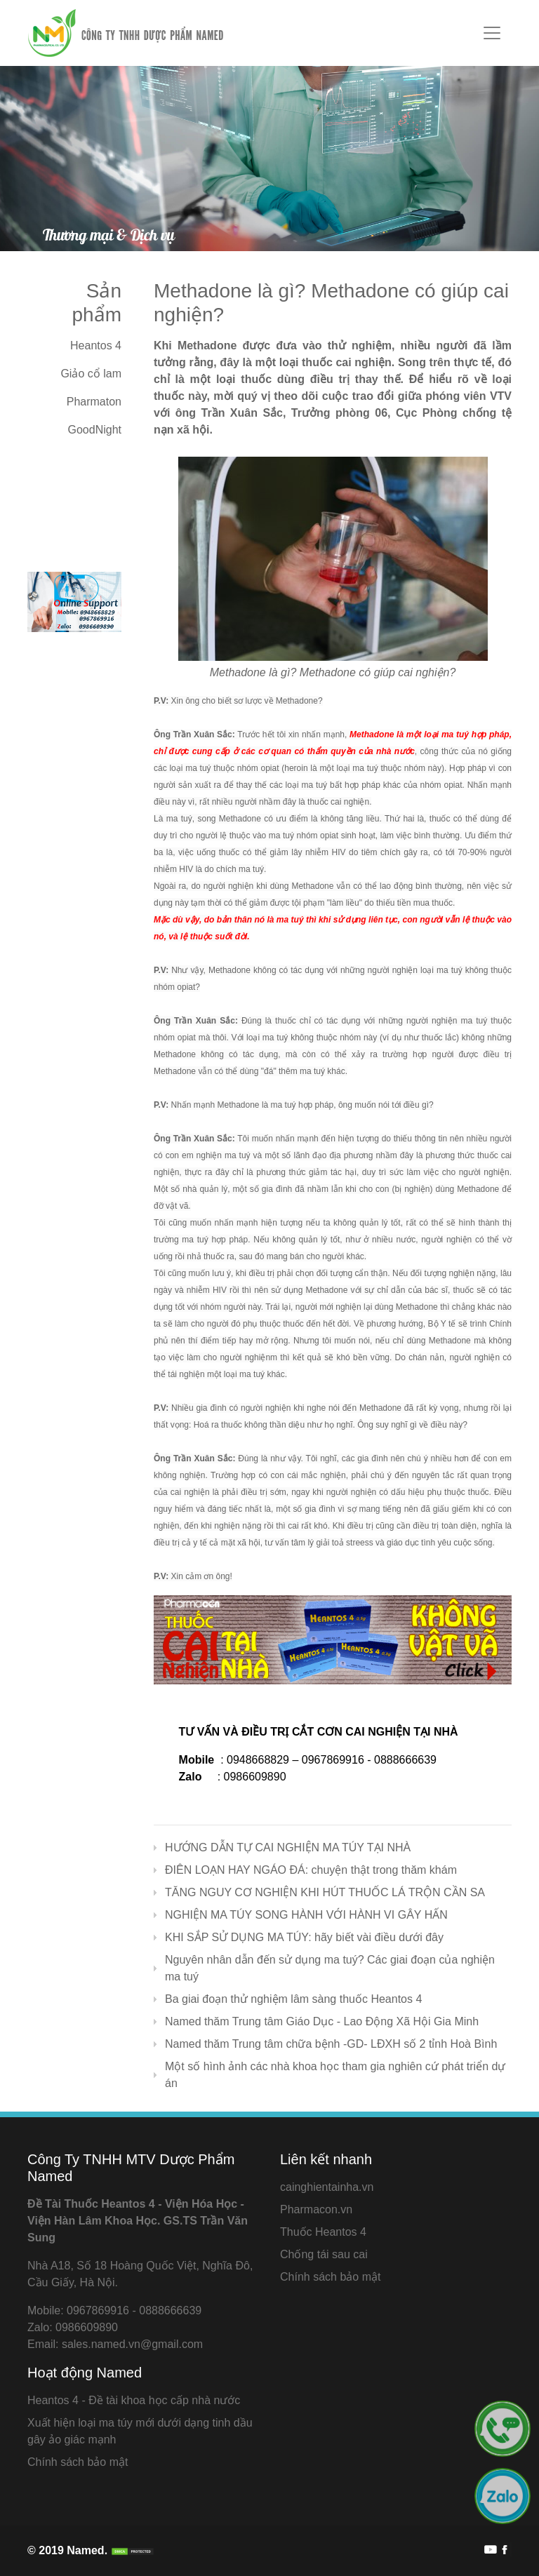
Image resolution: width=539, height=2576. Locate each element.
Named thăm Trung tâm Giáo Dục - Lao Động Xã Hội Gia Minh (322, 2021)
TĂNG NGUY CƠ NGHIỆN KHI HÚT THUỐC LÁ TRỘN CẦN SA (325, 1892)
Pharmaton (94, 402)
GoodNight (95, 430)
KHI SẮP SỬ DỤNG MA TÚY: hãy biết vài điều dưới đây (304, 1937)
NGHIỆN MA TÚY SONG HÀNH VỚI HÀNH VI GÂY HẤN (306, 1915)
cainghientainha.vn (326, 2187)
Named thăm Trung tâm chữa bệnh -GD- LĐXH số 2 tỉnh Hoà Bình (331, 2044)
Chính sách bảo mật (330, 2277)
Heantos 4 (95, 345)
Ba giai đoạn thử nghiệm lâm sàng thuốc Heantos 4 (293, 1999)
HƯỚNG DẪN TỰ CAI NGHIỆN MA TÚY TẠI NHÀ (288, 1847)
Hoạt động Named (84, 2372)
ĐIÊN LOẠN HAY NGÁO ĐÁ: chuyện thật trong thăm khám (311, 1870)
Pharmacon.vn (316, 2209)
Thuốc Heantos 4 (323, 2232)
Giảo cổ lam (90, 374)
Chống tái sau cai (324, 2254)
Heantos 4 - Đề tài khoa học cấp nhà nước (133, 2400)
